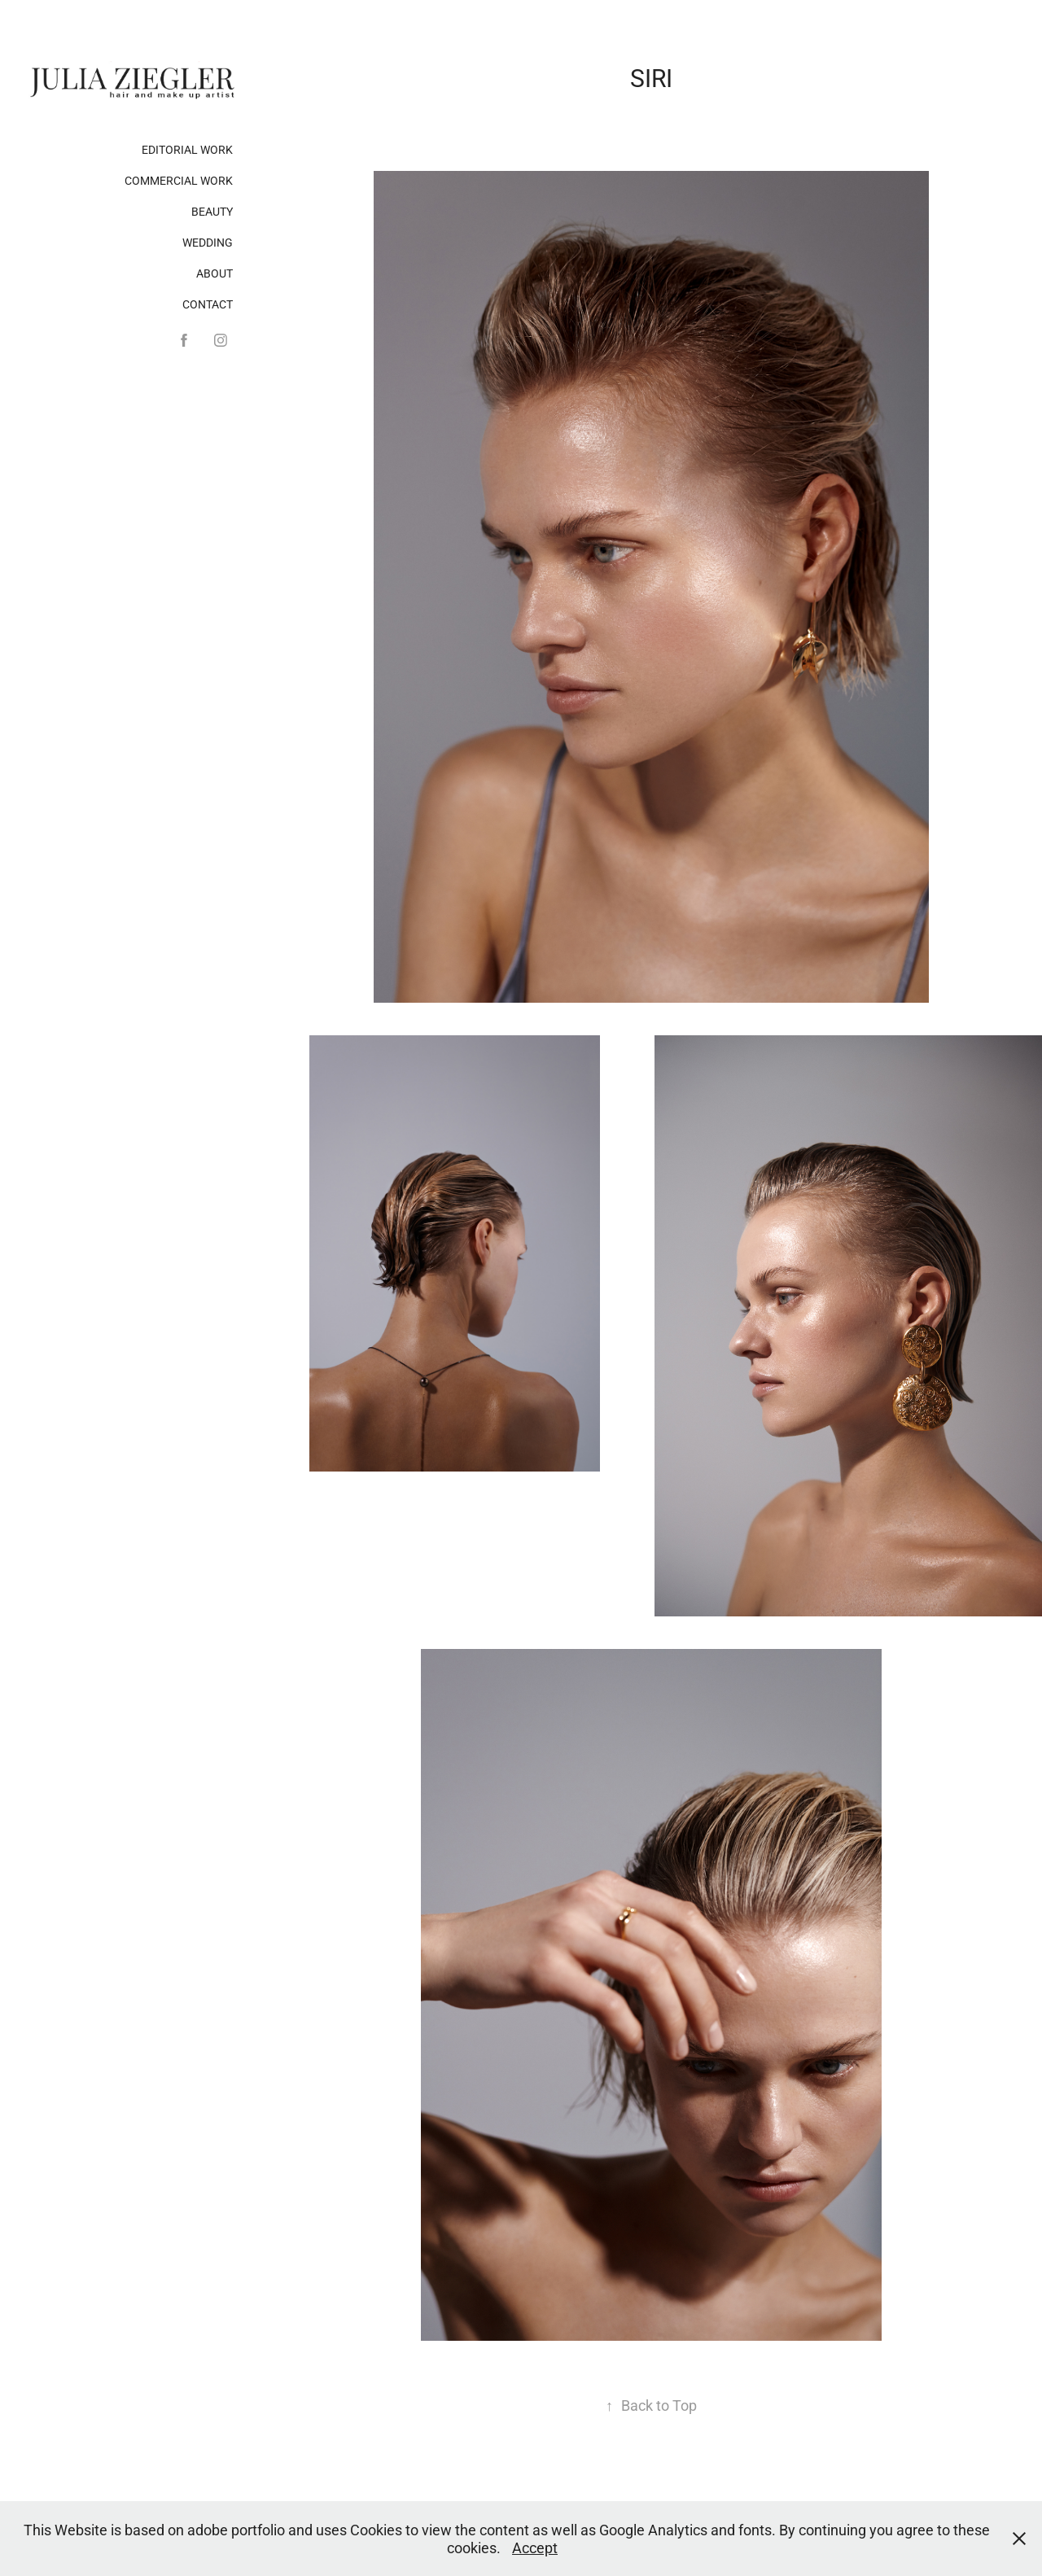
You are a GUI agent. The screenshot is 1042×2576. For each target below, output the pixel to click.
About (214, 273)
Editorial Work (187, 149)
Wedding (207, 242)
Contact (207, 304)
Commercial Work (179, 180)
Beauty (212, 211)
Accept (535, 2547)
